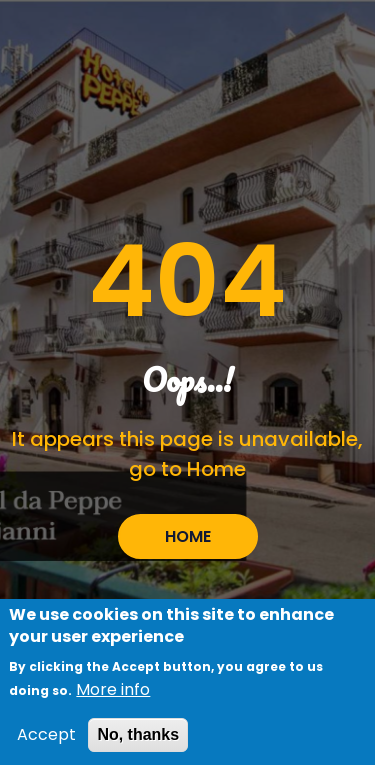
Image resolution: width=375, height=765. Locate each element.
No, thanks (138, 741)
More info (113, 696)
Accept (46, 741)
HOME (188, 536)
